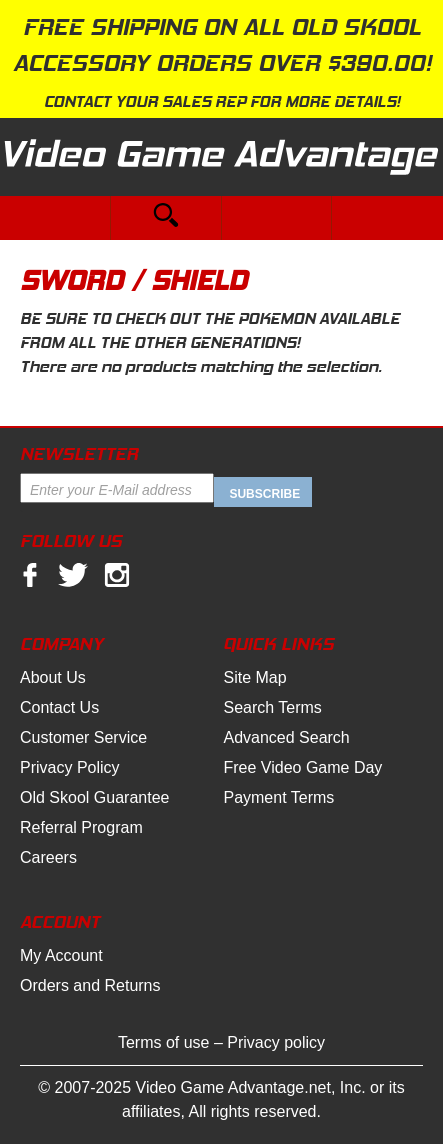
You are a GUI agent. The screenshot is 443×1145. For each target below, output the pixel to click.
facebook (30, 575)
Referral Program (81, 827)
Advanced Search (286, 737)
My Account (61, 955)
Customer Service (83, 737)
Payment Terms (278, 797)
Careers (48, 857)
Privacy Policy (70, 767)
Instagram (117, 575)
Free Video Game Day (302, 767)
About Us (53, 677)
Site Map (254, 677)
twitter (73, 575)
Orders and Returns (90, 985)
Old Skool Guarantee (94, 797)
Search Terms (272, 707)
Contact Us (59, 707)
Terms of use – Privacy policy (221, 1042)
